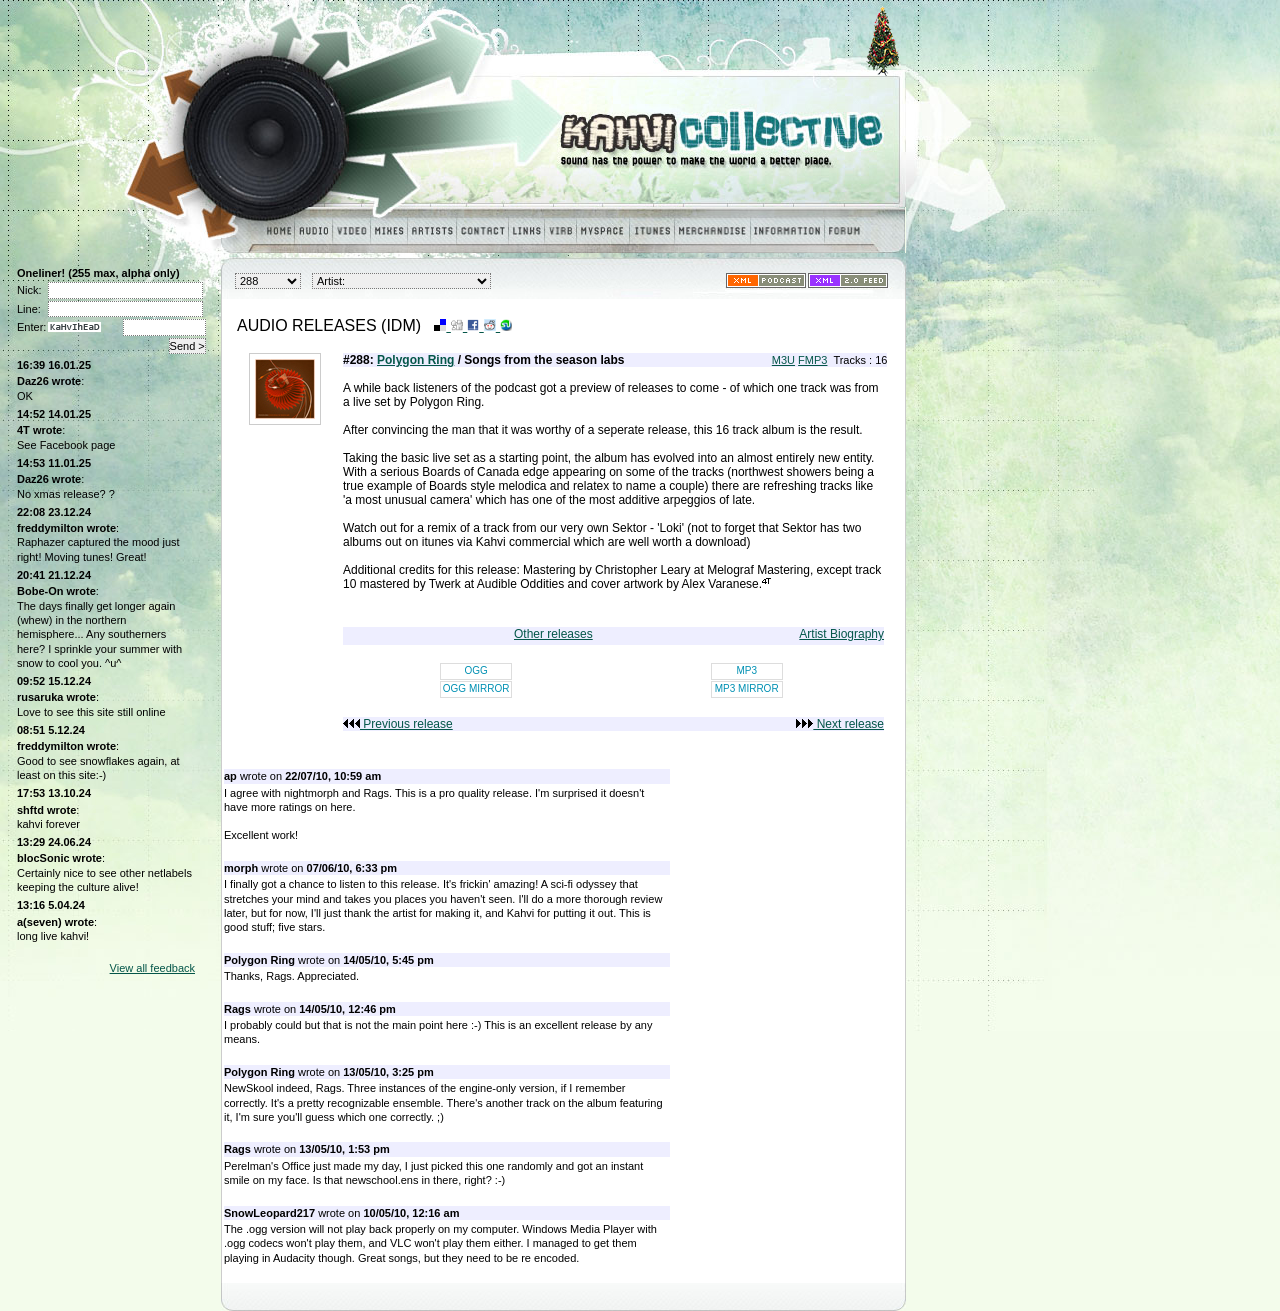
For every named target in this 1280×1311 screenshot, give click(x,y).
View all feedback (152, 968)
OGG (475, 670)
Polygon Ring (415, 360)
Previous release (398, 724)
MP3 (746, 670)
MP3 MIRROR (747, 688)
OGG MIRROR (476, 688)
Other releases (553, 634)
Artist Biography (841, 634)
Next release (840, 724)
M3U (783, 360)
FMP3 (812, 360)
